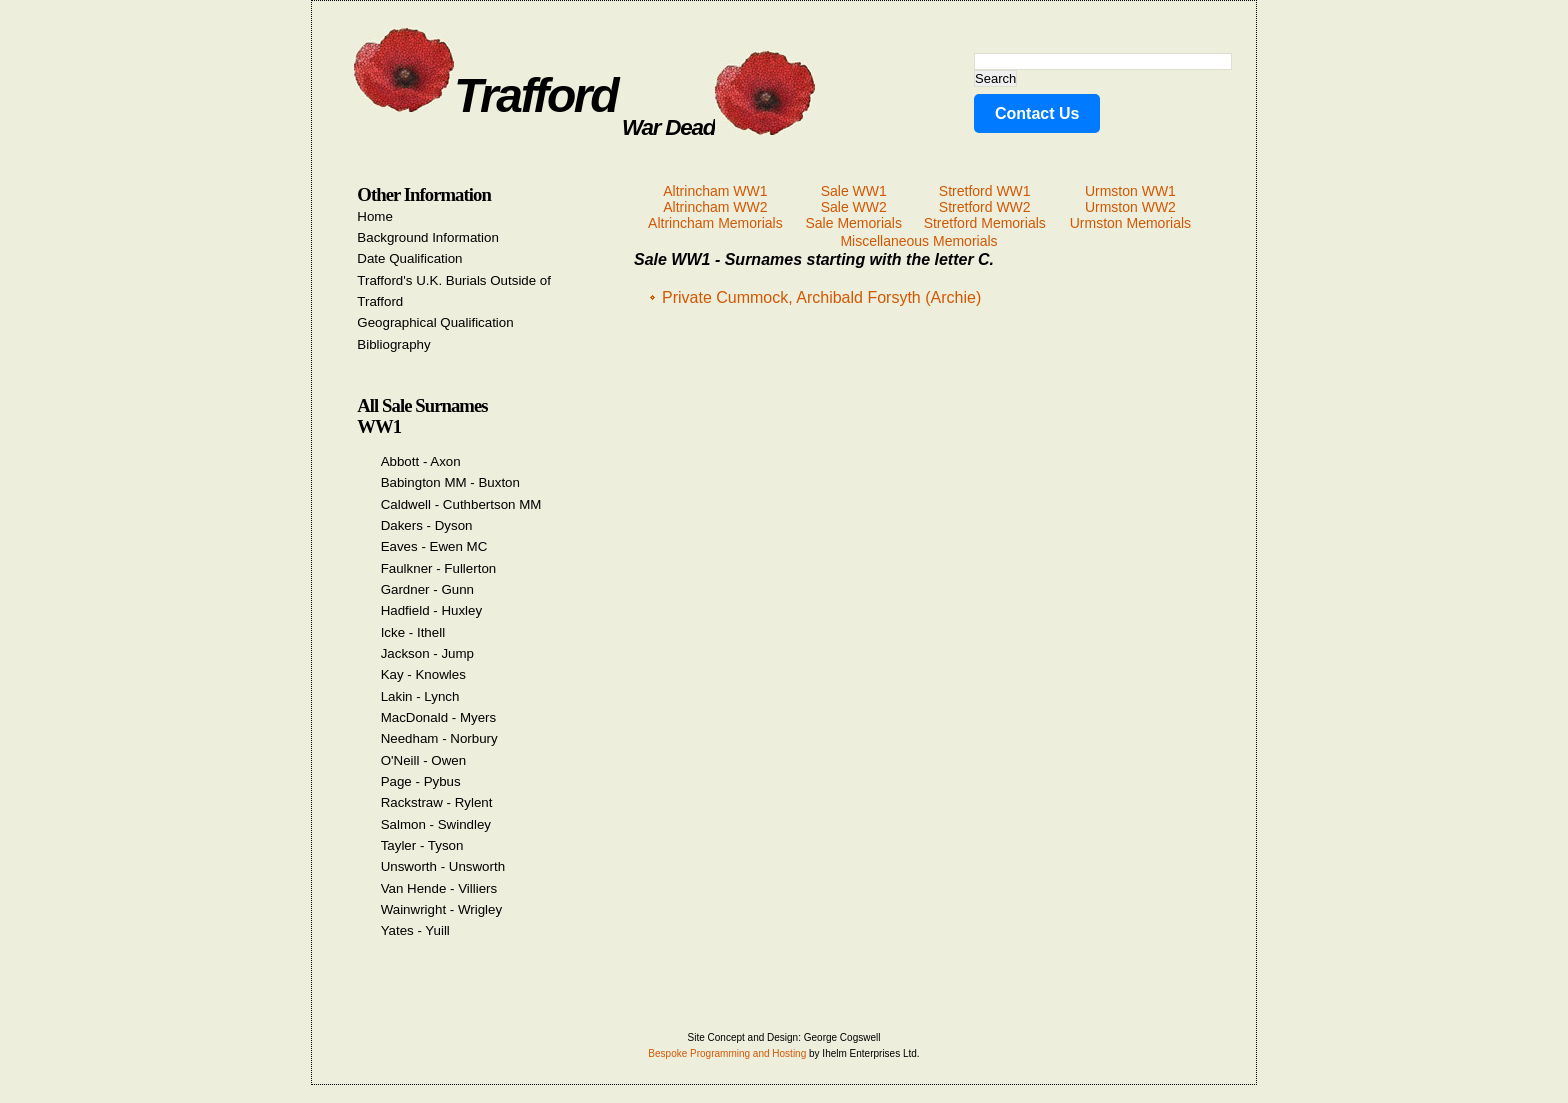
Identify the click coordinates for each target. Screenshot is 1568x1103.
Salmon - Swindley (436, 824)
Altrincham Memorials (715, 223)
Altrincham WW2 (715, 207)
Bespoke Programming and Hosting (727, 1053)
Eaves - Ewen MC (434, 546)
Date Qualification (409, 258)
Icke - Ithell (413, 632)
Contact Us (1037, 113)
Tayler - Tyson (422, 845)
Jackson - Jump (427, 653)
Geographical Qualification (435, 322)
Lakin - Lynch (420, 696)
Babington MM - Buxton (450, 482)
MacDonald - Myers (439, 717)
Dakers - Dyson (427, 525)
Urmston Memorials (1130, 223)
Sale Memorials (853, 223)
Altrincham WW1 (715, 191)
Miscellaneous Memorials (918, 241)
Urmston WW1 (1130, 191)
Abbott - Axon (421, 461)
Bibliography (393, 344)
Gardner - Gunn (427, 589)
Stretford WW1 (985, 191)
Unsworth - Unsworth (443, 866)
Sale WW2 (854, 207)
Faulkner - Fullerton (439, 568)
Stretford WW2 (985, 207)
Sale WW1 (854, 191)
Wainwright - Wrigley (441, 909)
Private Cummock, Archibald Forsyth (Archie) (821, 297)
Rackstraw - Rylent (437, 802)
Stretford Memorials (985, 223)
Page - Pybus (421, 781)
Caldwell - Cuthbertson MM (461, 504)
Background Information (428, 237)
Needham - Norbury (439, 738)
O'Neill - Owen (424, 760)
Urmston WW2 (1130, 207)
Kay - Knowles (423, 674)
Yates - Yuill (415, 930)
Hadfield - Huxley (431, 610)
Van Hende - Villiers (439, 888)
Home (375, 216)
